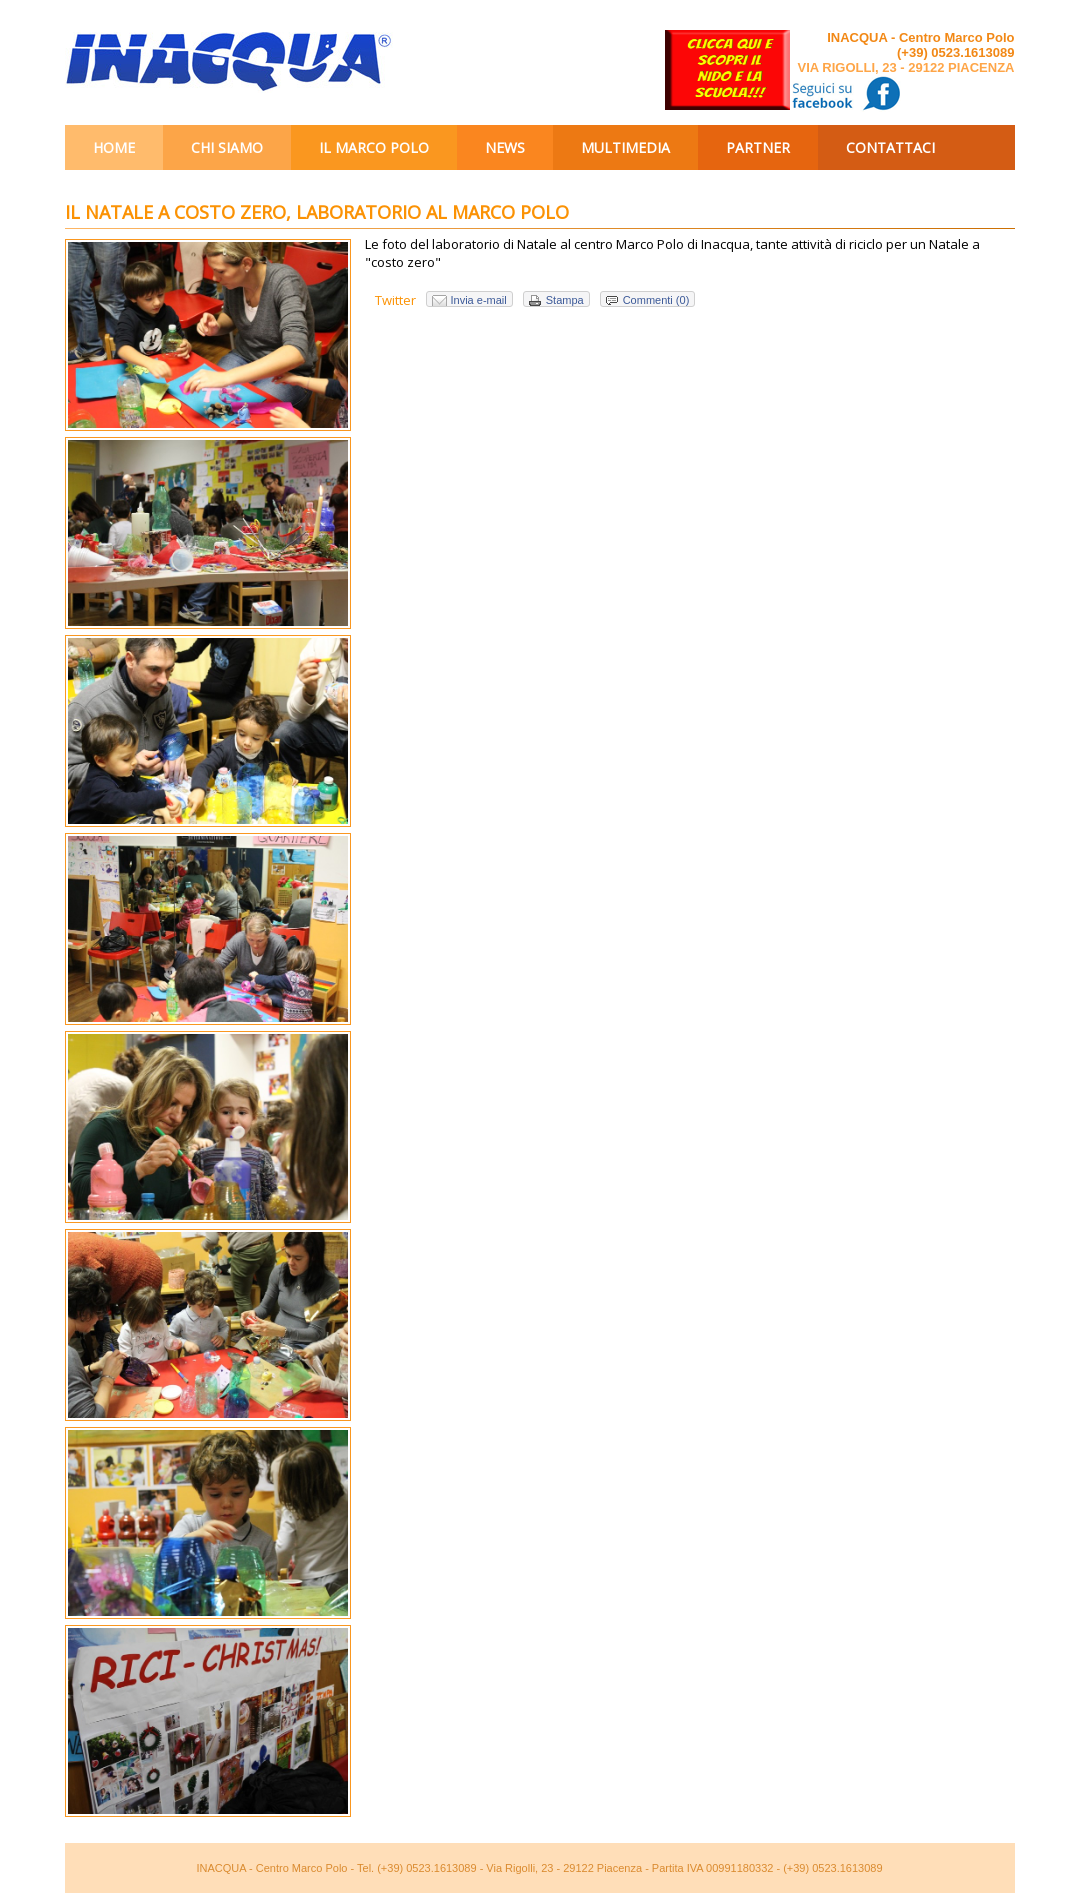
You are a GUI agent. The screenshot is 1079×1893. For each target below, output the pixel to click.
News (505, 147)
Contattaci (890, 147)
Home (114, 147)
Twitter (395, 300)
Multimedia (625, 147)
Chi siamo (227, 147)
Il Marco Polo (374, 147)
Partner (758, 147)
